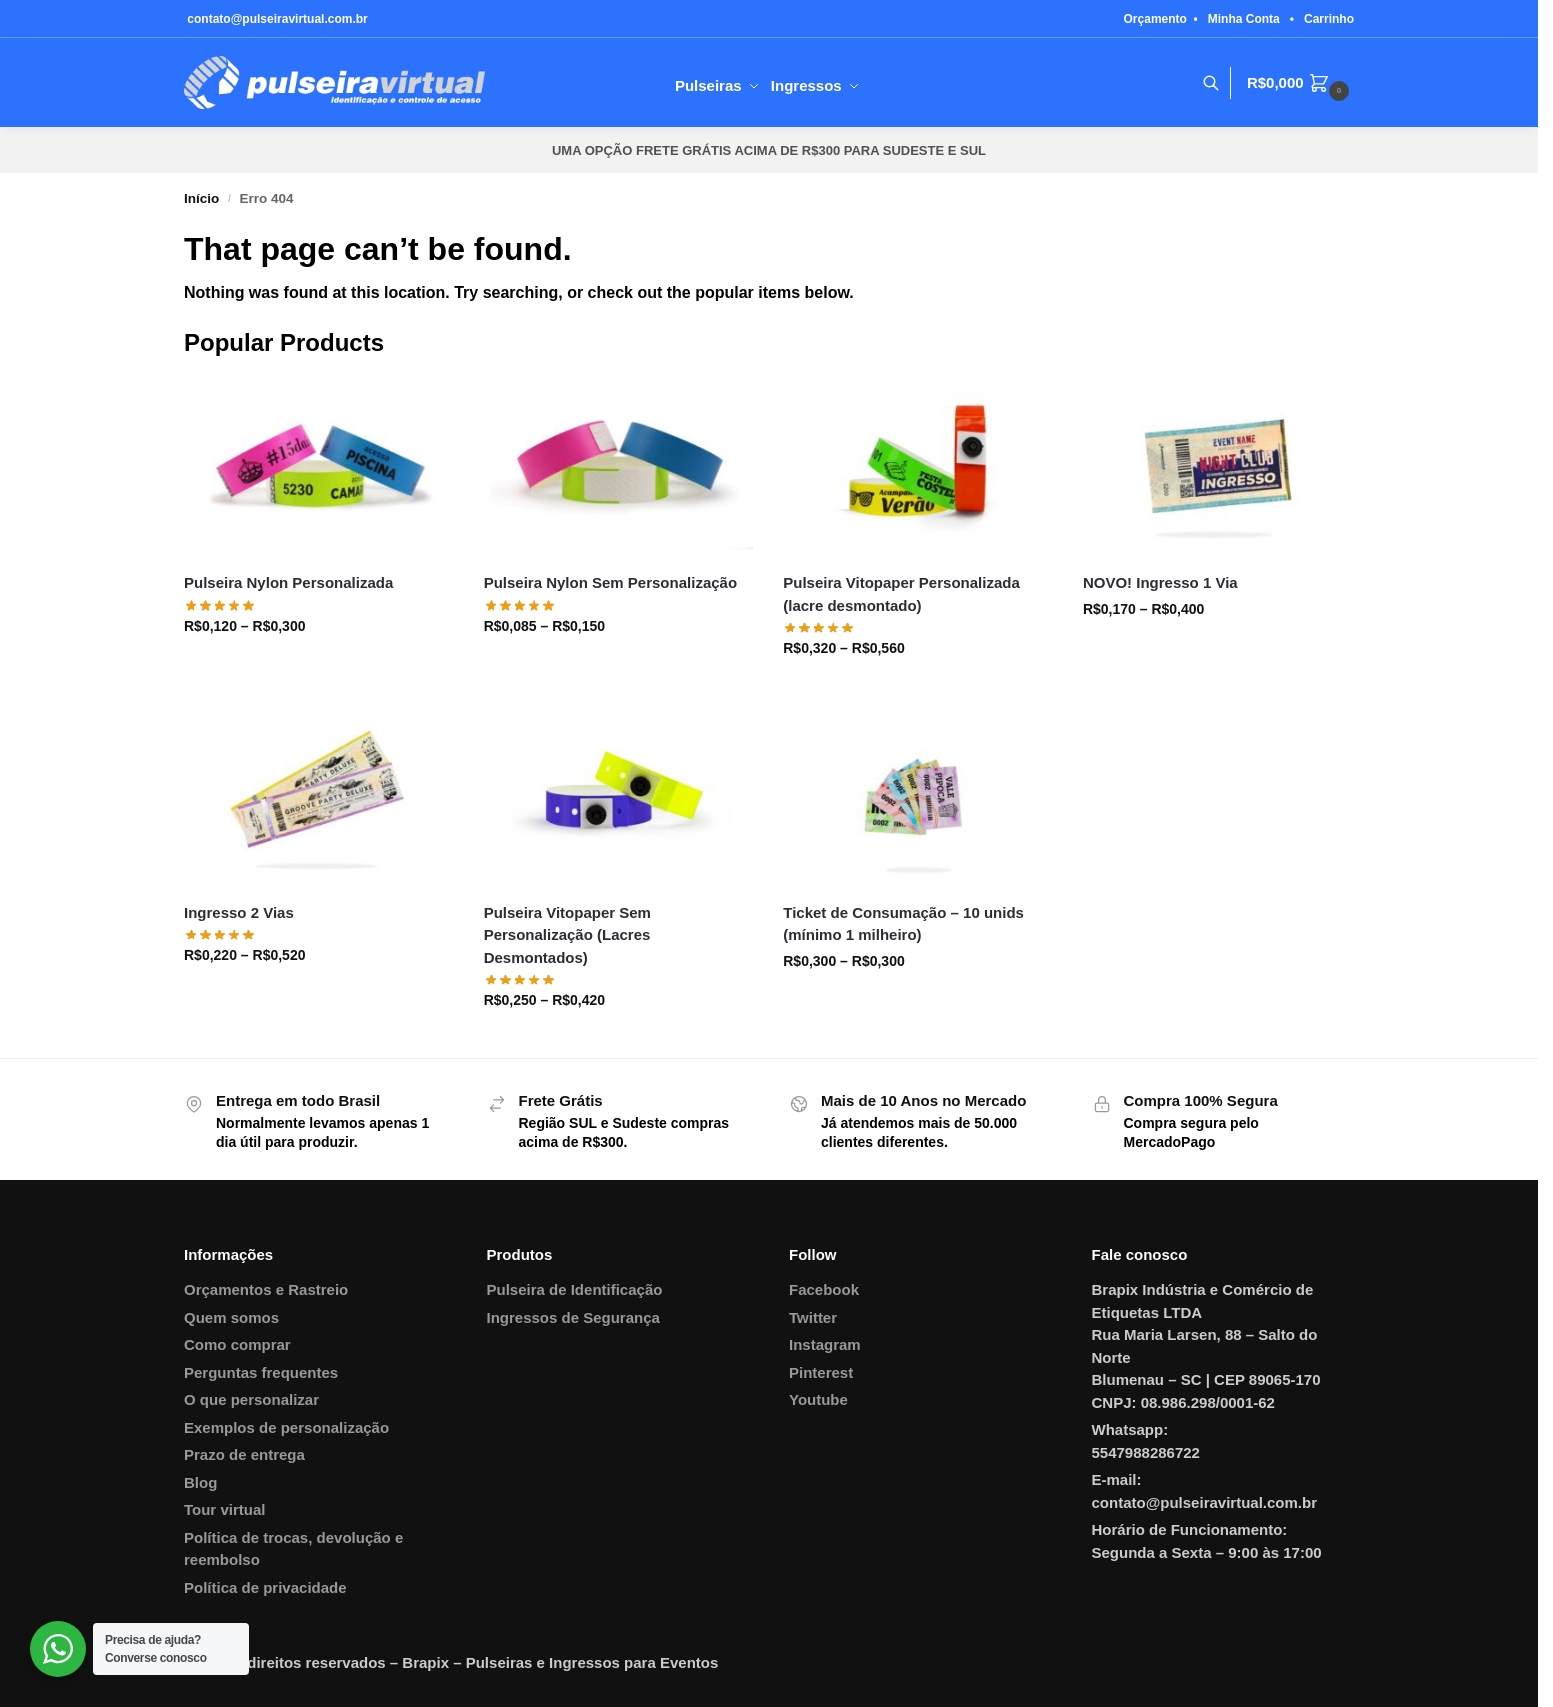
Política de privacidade (265, 1587)
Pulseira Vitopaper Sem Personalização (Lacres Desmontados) (567, 935)
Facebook (824, 1289)
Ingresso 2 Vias (239, 912)
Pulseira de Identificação (575, 1289)
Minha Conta (1244, 19)
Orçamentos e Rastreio (266, 1289)
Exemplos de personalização (286, 1427)
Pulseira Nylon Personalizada (288, 582)
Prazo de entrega (244, 1454)
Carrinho (1329, 19)
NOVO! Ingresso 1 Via (1160, 582)
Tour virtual (224, 1509)
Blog (200, 1482)
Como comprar (237, 1344)
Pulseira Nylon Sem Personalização (610, 582)
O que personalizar (251, 1399)
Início (201, 198)
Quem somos (231, 1317)
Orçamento (1155, 19)
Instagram (825, 1344)
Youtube (818, 1399)
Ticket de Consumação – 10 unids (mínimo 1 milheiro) (903, 924)
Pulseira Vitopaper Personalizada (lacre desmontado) (901, 594)
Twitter (813, 1317)
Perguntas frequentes (261, 1372)
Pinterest (821, 1372)
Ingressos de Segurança (573, 1317)
